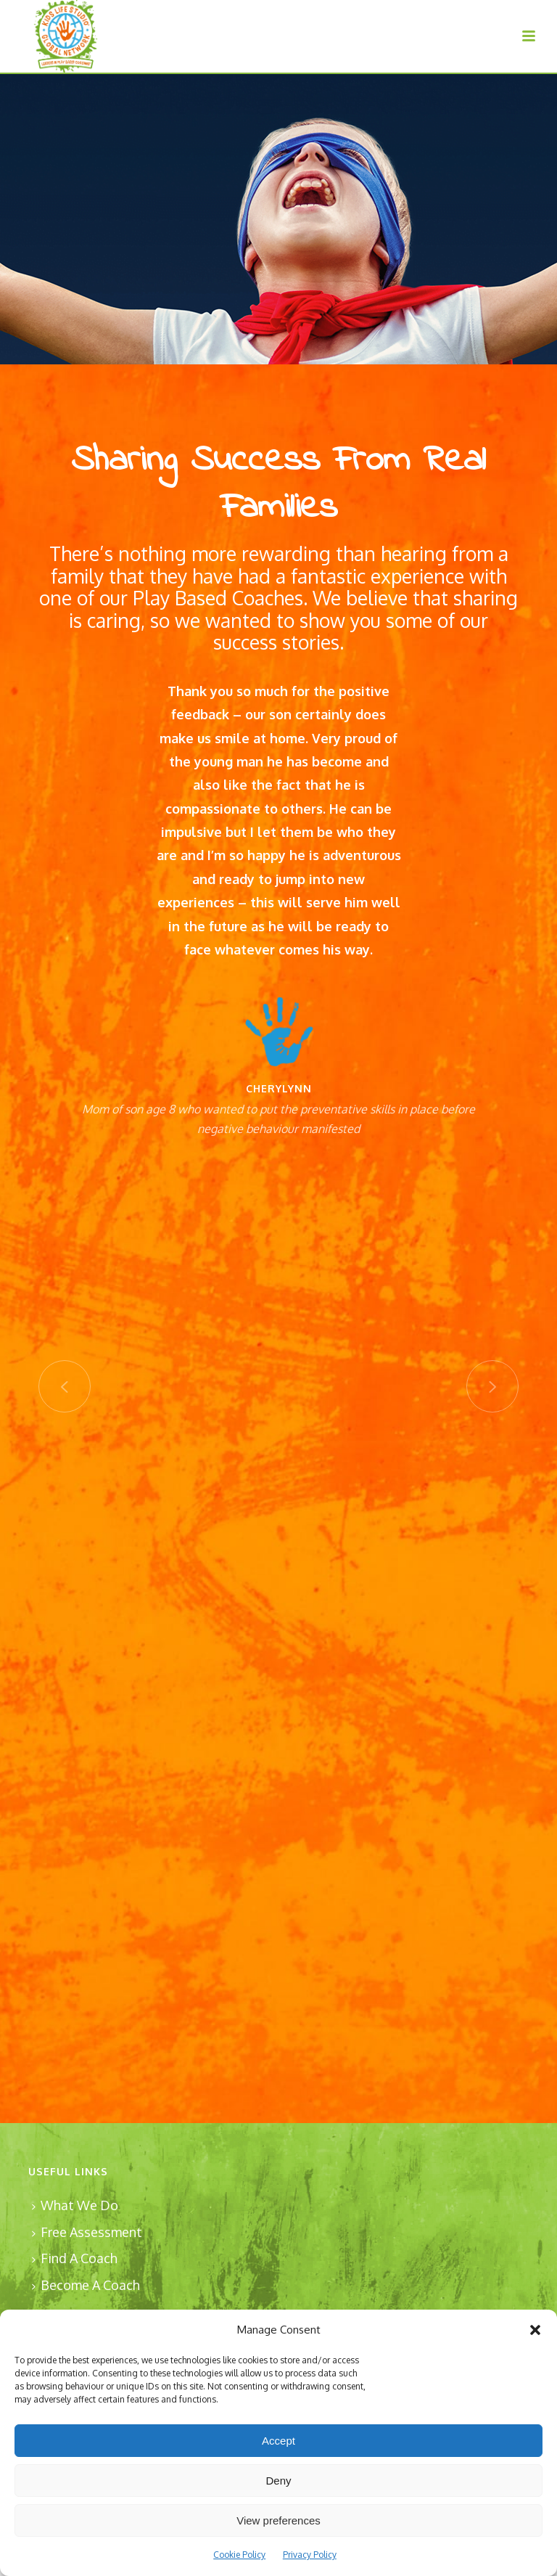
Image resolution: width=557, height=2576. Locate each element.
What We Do (75, 2205)
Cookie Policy (239, 2554)
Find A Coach (74, 2258)
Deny (278, 2480)
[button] (535, 2330)
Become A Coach (86, 2285)
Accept (278, 2440)
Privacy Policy (310, 2554)
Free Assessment (87, 2232)
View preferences (278, 2520)
